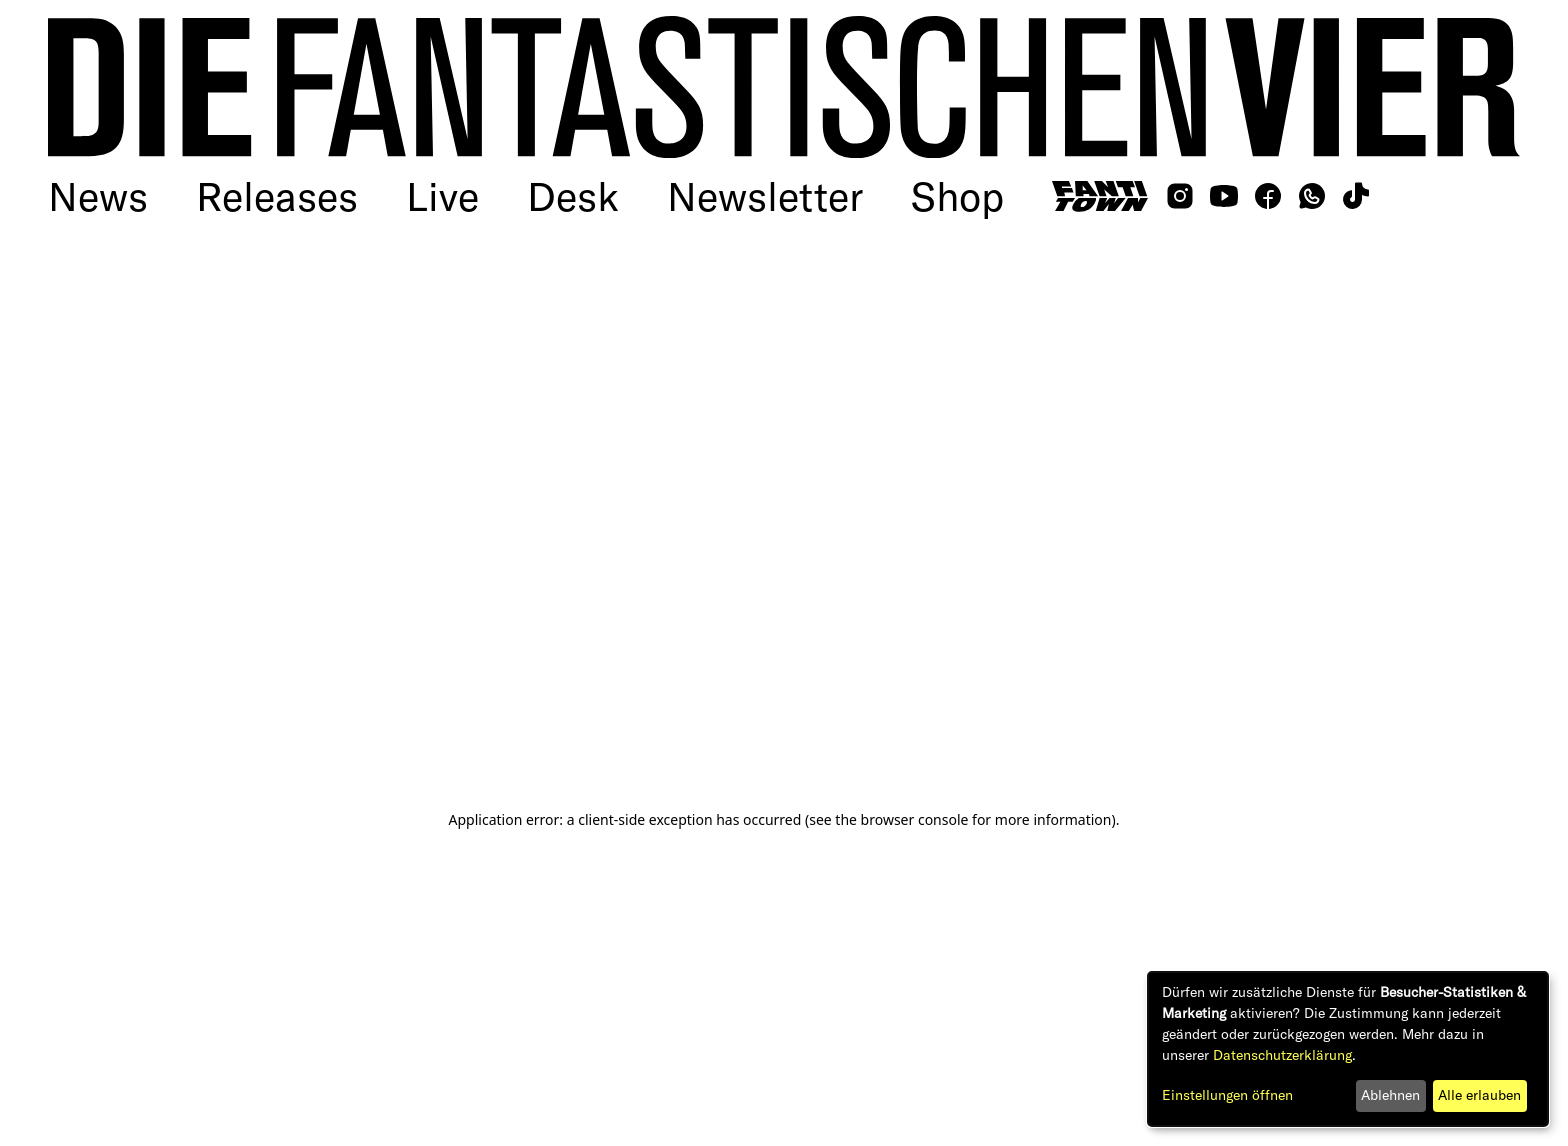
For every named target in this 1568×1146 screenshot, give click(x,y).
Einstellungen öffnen (1227, 1095)
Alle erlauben (1479, 1095)
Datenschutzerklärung (1282, 1055)
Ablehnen (1390, 1095)
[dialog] (1348, 1049)
